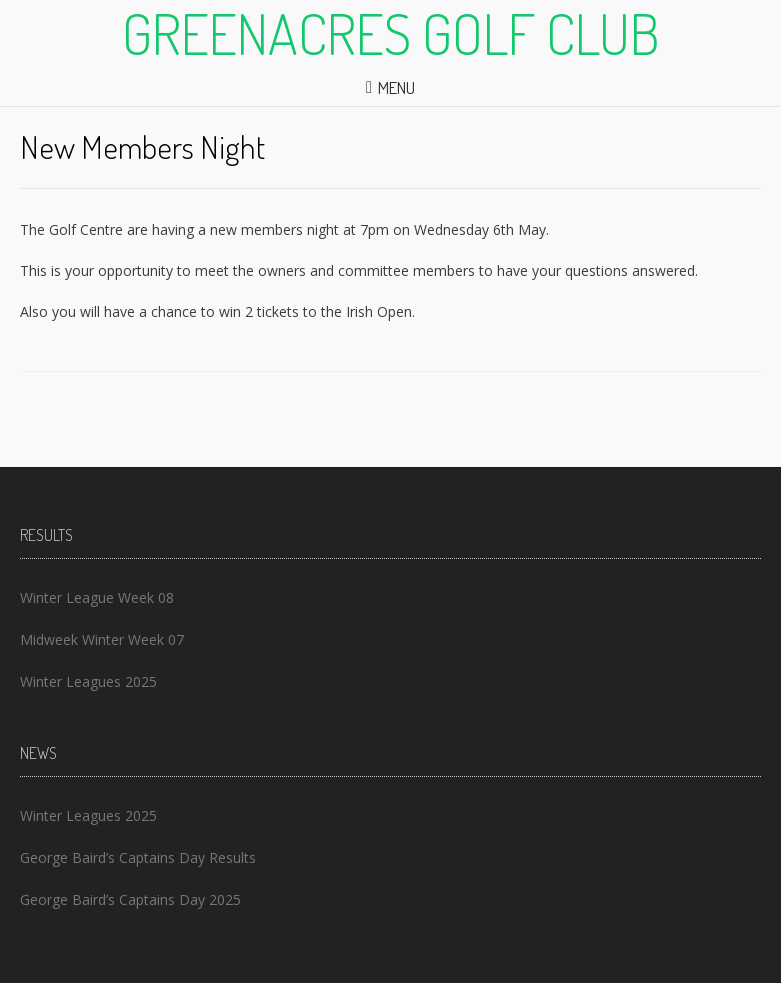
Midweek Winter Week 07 (102, 639)
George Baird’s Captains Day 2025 (130, 899)
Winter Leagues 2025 (88, 681)
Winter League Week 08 (97, 597)
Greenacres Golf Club (391, 33)
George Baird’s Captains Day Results (138, 857)
